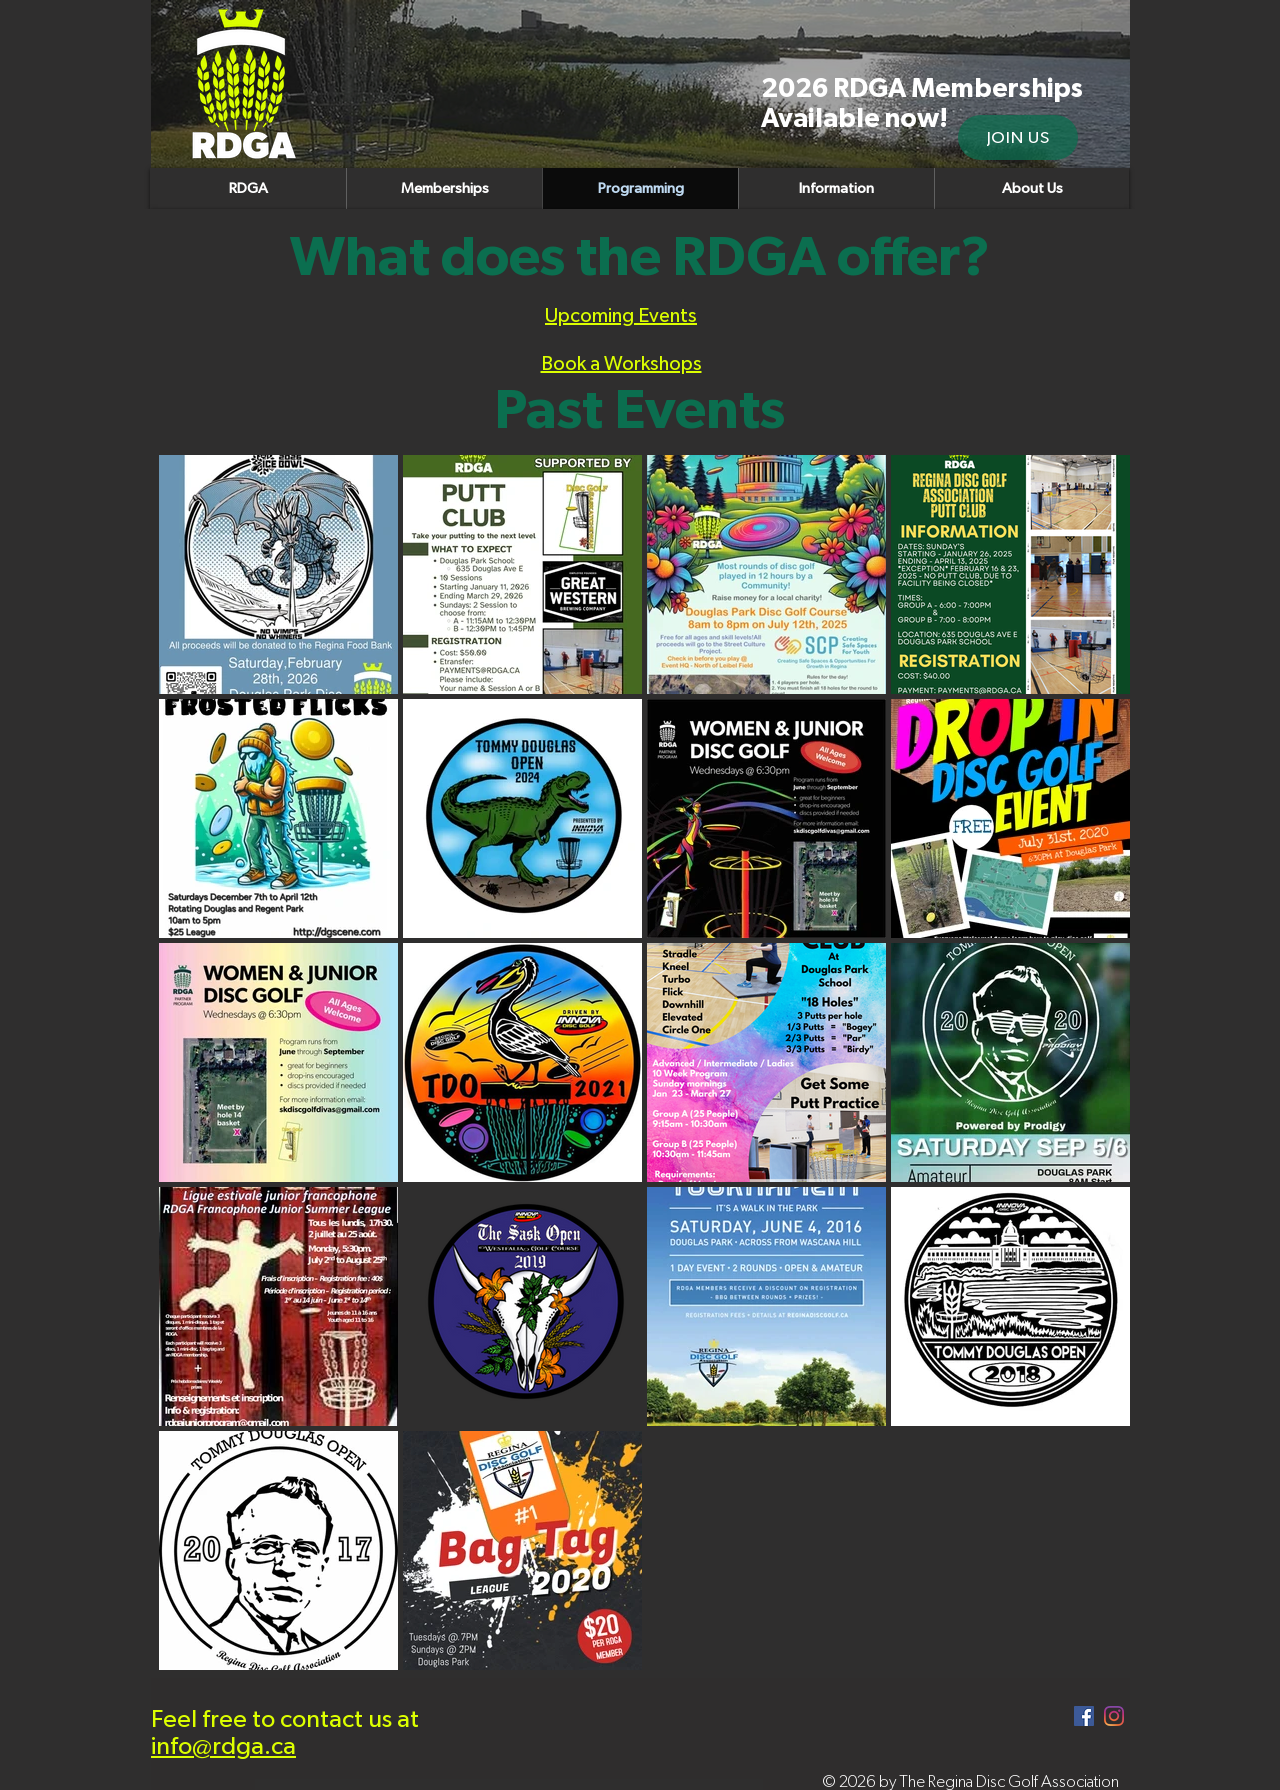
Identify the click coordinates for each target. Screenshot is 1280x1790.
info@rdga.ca (223, 1746)
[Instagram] (1114, 1716)
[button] (1031, 188)
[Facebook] (1084, 1716)
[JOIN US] (1018, 137)
